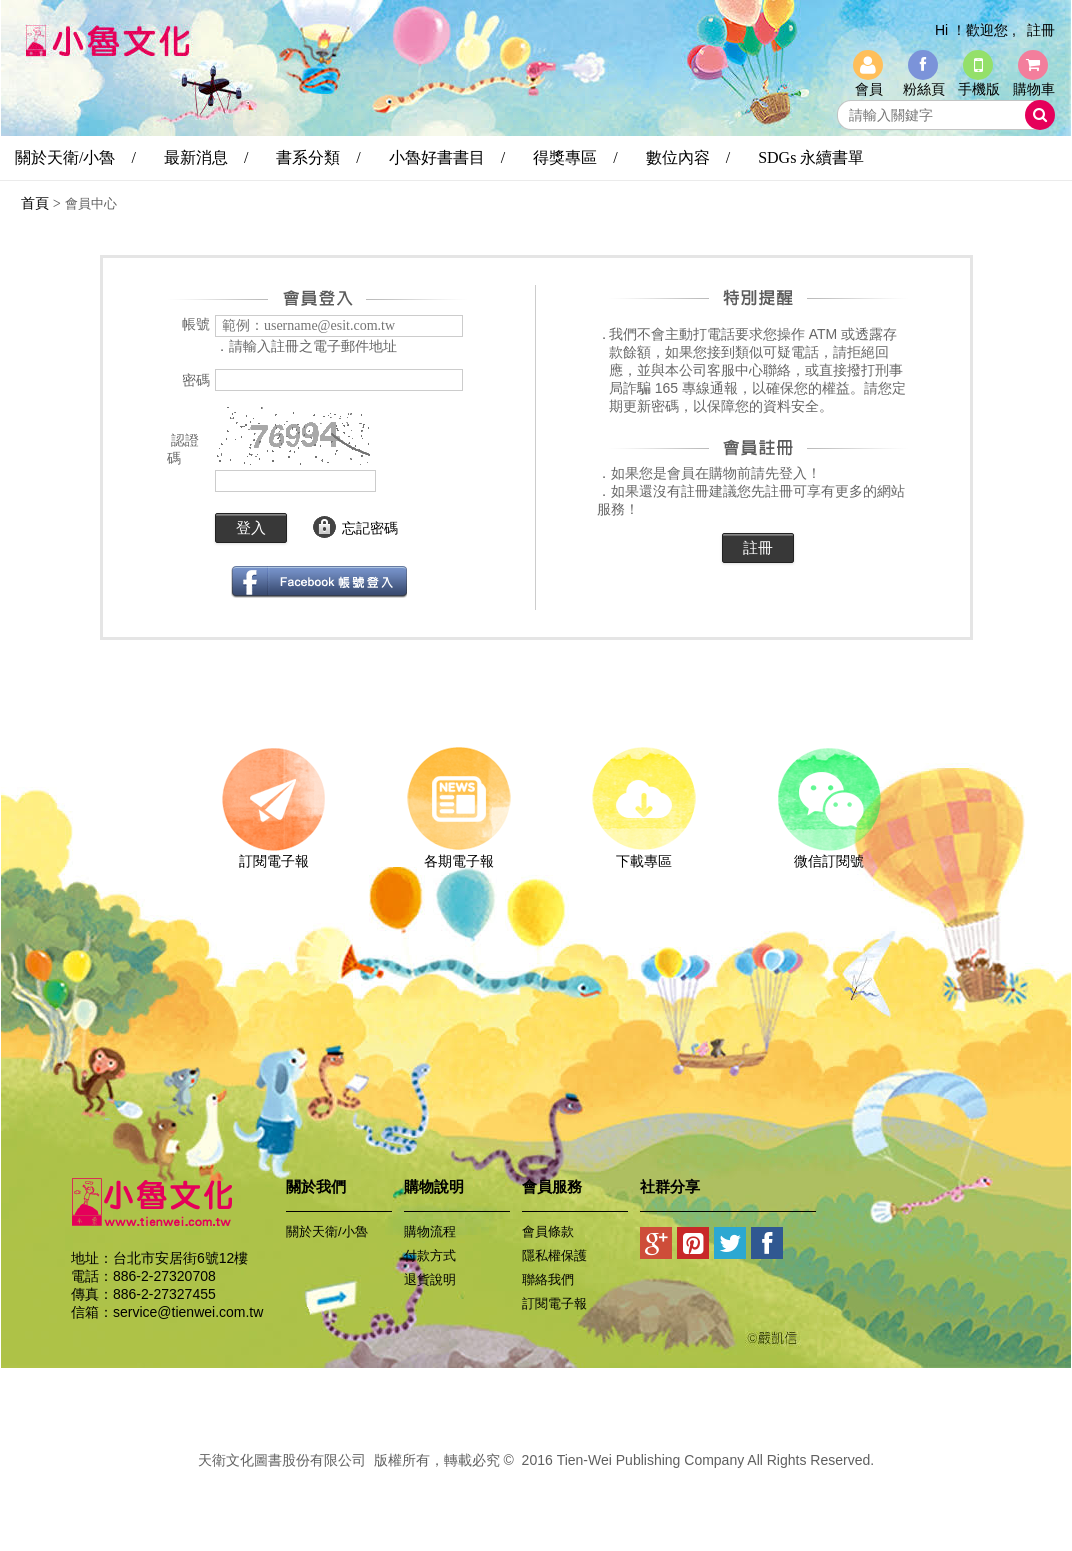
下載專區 (643, 854)
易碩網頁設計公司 (536, 1482)
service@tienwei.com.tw (188, 1312)
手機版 (979, 89)
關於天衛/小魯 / (75, 157)
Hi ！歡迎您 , (975, 30)
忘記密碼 (370, 528)
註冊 (1041, 30)
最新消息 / (206, 157)
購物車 (1034, 89)
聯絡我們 (548, 1279)
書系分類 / (318, 157)
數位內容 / (688, 157)
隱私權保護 (554, 1255)
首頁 (35, 203)
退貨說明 (430, 1279)
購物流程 (430, 1231)
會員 (869, 89)
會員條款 (548, 1231)
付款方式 (430, 1255)
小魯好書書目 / (447, 157)
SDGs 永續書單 (811, 157)
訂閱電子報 (273, 854)
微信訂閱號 (828, 854)
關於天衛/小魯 (327, 1231)
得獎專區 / (575, 157)
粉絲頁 (924, 89)
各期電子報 (458, 854)
